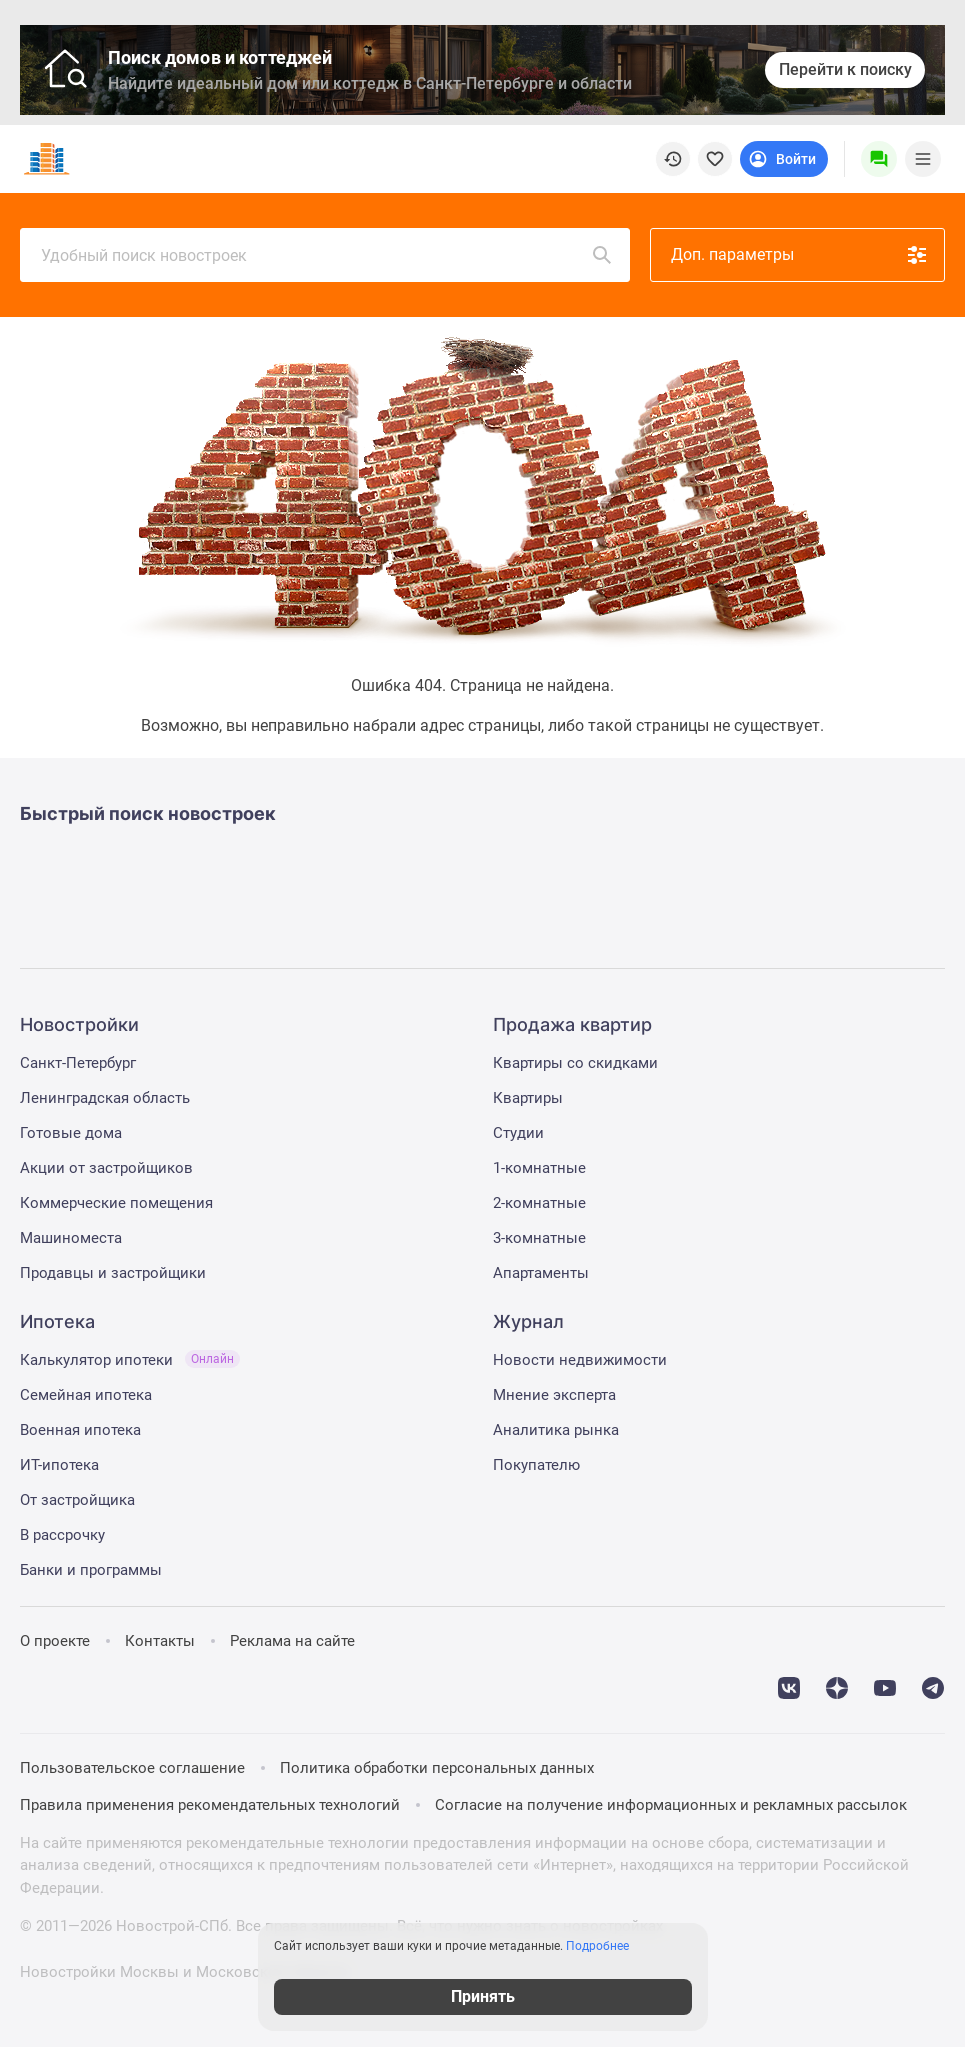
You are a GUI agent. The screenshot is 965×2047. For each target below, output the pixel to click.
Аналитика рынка (556, 1430)
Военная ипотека (80, 1430)
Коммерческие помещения (116, 1203)
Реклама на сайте (292, 1641)
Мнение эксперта (554, 1395)
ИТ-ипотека (59, 1465)
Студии (518, 1133)
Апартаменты (541, 1273)
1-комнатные (539, 1168)
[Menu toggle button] (923, 159)
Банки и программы (91, 1570)
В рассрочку (62, 1535)
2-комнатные (539, 1203)
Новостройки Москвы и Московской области (184, 1972)
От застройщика (77, 1500)
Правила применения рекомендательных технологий (210, 1805)
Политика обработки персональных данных (437, 1768)
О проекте (55, 1641)
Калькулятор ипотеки (130, 1360)
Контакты (160, 1641)
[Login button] (784, 159)
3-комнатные (539, 1238)
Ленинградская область (105, 1098)
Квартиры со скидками (575, 1063)
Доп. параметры (800, 255)
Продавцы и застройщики (113, 1273)
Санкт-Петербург (78, 1063)
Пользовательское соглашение (132, 1768)
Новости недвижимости (580, 1360)
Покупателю (536, 1465)
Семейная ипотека (86, 1395)
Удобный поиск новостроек (327, 255)
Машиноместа (71, 1238)
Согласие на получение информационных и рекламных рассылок (671, 1805)
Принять (483, 1996)
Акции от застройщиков (106, 1168)
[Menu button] (879, 159)
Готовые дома (71, 1133)
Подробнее (597, 1946)
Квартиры (528, 1098)
